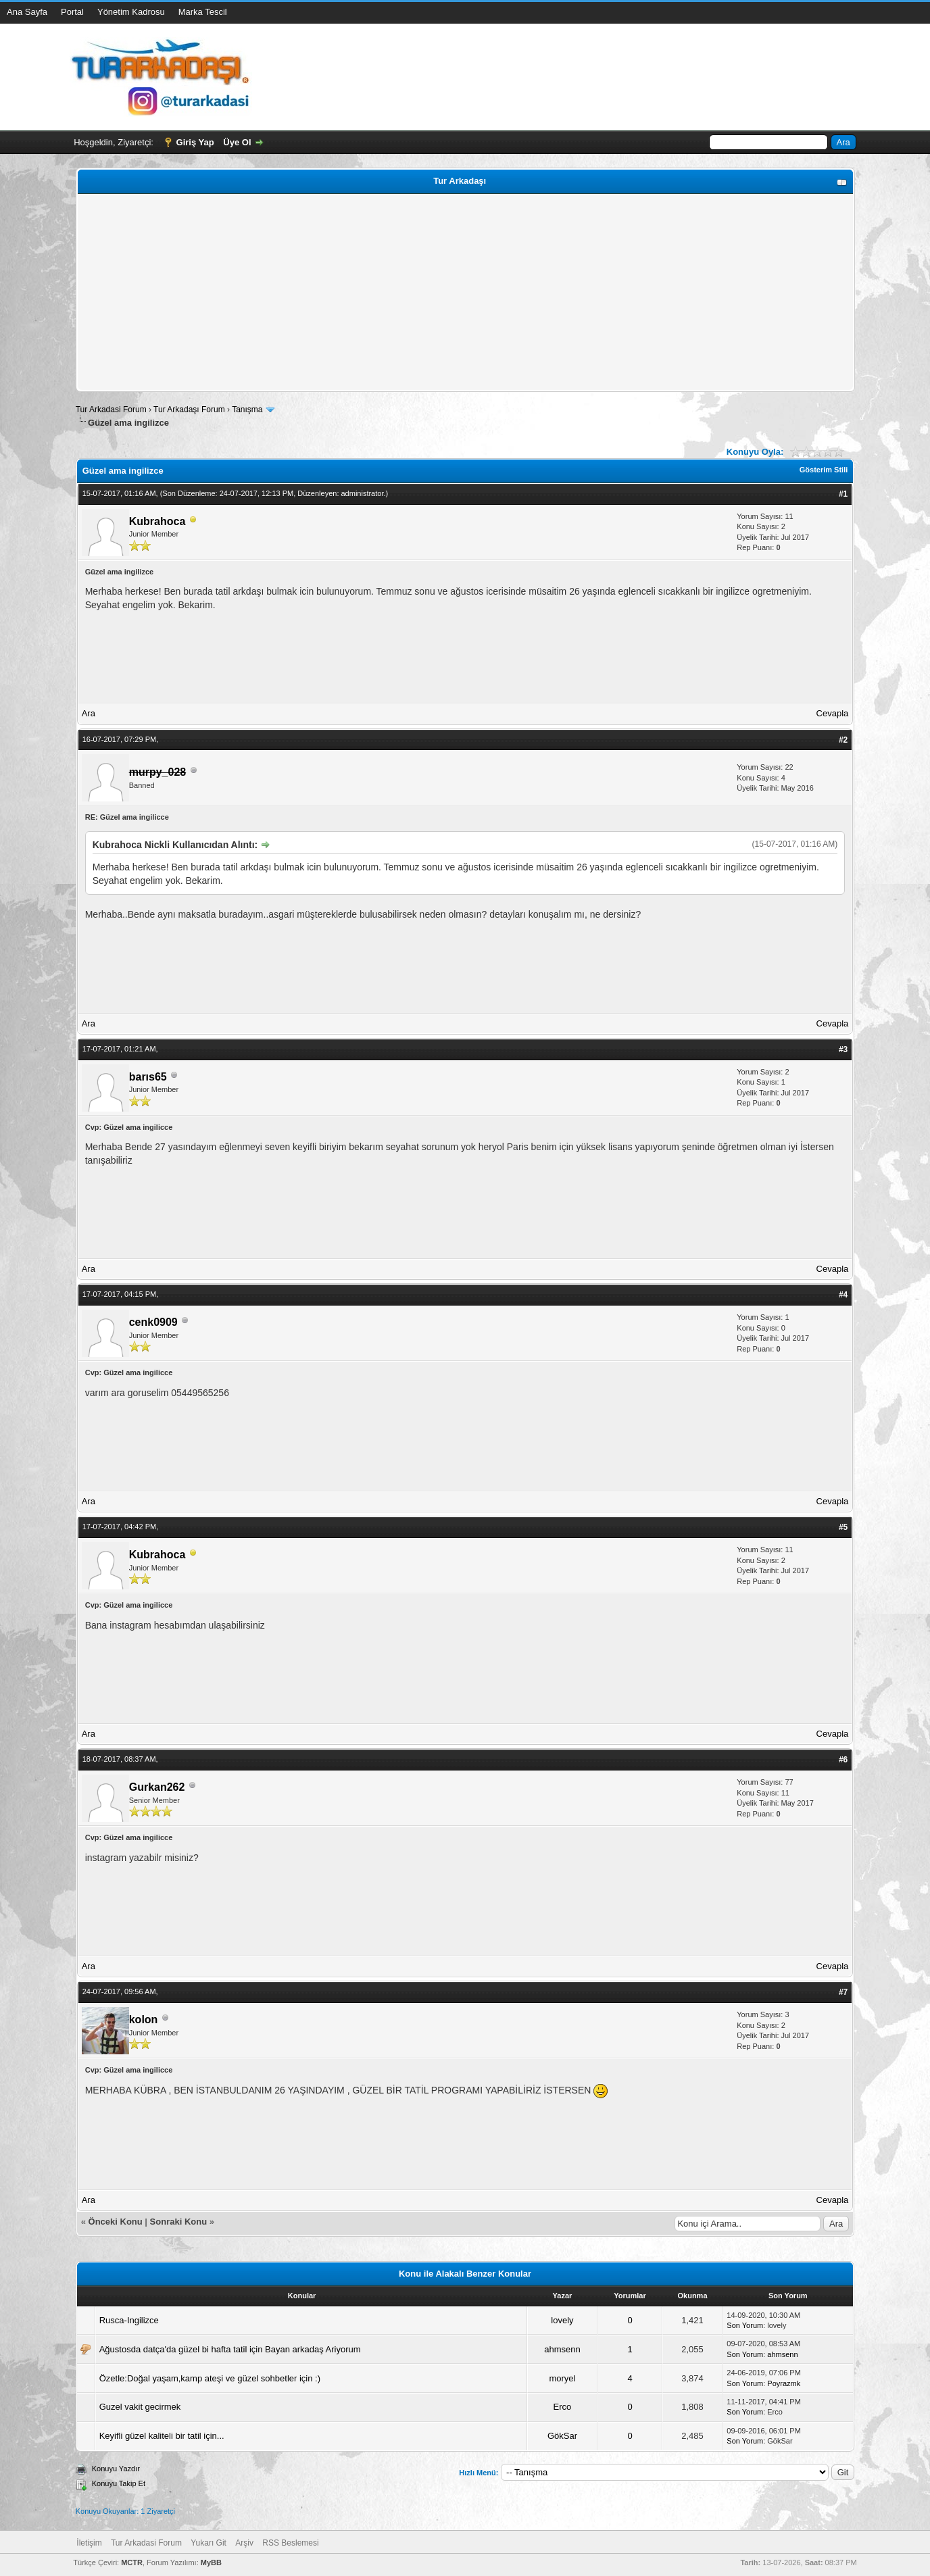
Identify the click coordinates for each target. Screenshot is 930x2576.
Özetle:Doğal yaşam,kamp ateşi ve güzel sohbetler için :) (209, 2378)
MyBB (211, 2562)
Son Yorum (745, 2325)
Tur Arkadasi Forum (111, 409)
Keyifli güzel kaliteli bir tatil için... (161, 2436)
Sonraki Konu (178, 2221)
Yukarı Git (208, 2543)
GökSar (562, 2436)
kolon (143, 2019)
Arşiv (244, 2543)
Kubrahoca (157, 521)
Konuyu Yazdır (116, 2468)
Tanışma (247, 409)
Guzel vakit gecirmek (140, 2407)
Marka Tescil (202, 12)
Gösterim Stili (824, 470)
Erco (563, 2407)
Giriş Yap (195, 142)
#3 (843, 1049)
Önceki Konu (116, 2221)
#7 (843, 1992)
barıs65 (148, 1077)
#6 (843, 1759)
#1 (843, 494)
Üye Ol (237, 142)
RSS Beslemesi (290, 2543)
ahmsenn (562, 2349)
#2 (843, 740)
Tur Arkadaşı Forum (189, 409)
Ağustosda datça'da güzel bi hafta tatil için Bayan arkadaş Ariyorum (230, 2349)
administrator (362, 493)
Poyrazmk (783, 2383)
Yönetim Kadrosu (131, 12)
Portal (72, 12)
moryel (562, 2378)
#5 (843, 1527)
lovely (562, 2320)
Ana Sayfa (27, 12)
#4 (843, 1294)
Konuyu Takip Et (118, 2483)
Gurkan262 (157, 1787)
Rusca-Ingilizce (129, 2320)
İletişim (88, 2543)
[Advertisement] (465, 292)
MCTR (132, 2562)
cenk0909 (153, 1322)
